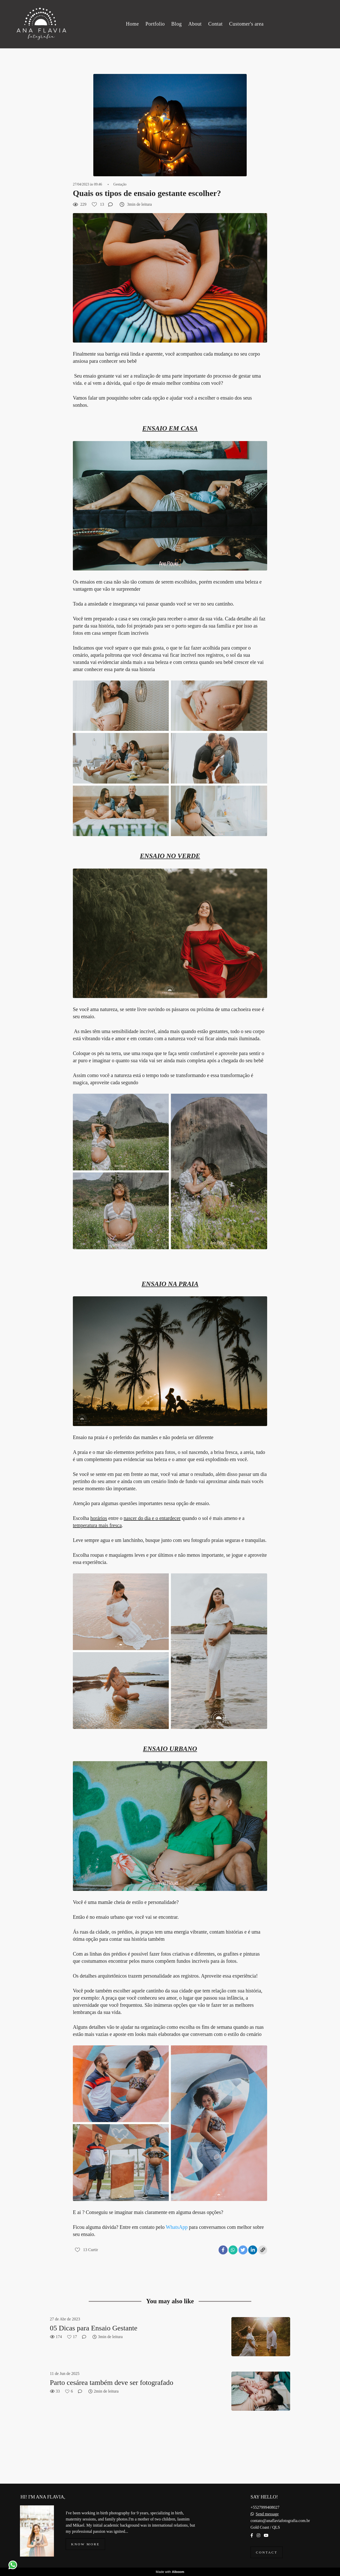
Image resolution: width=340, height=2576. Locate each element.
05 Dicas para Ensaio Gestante (93, 2328)
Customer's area (246, 24)
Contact (266, 2552)
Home (132, 24)
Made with (170, 2572)
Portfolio (155, 24)
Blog (176, 24)
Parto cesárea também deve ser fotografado (111, 2382)
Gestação (119, 184)
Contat (215, 24)
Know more (85, 2544)
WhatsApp (177, 2227)
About (195, 24)
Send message (267, 2514)
